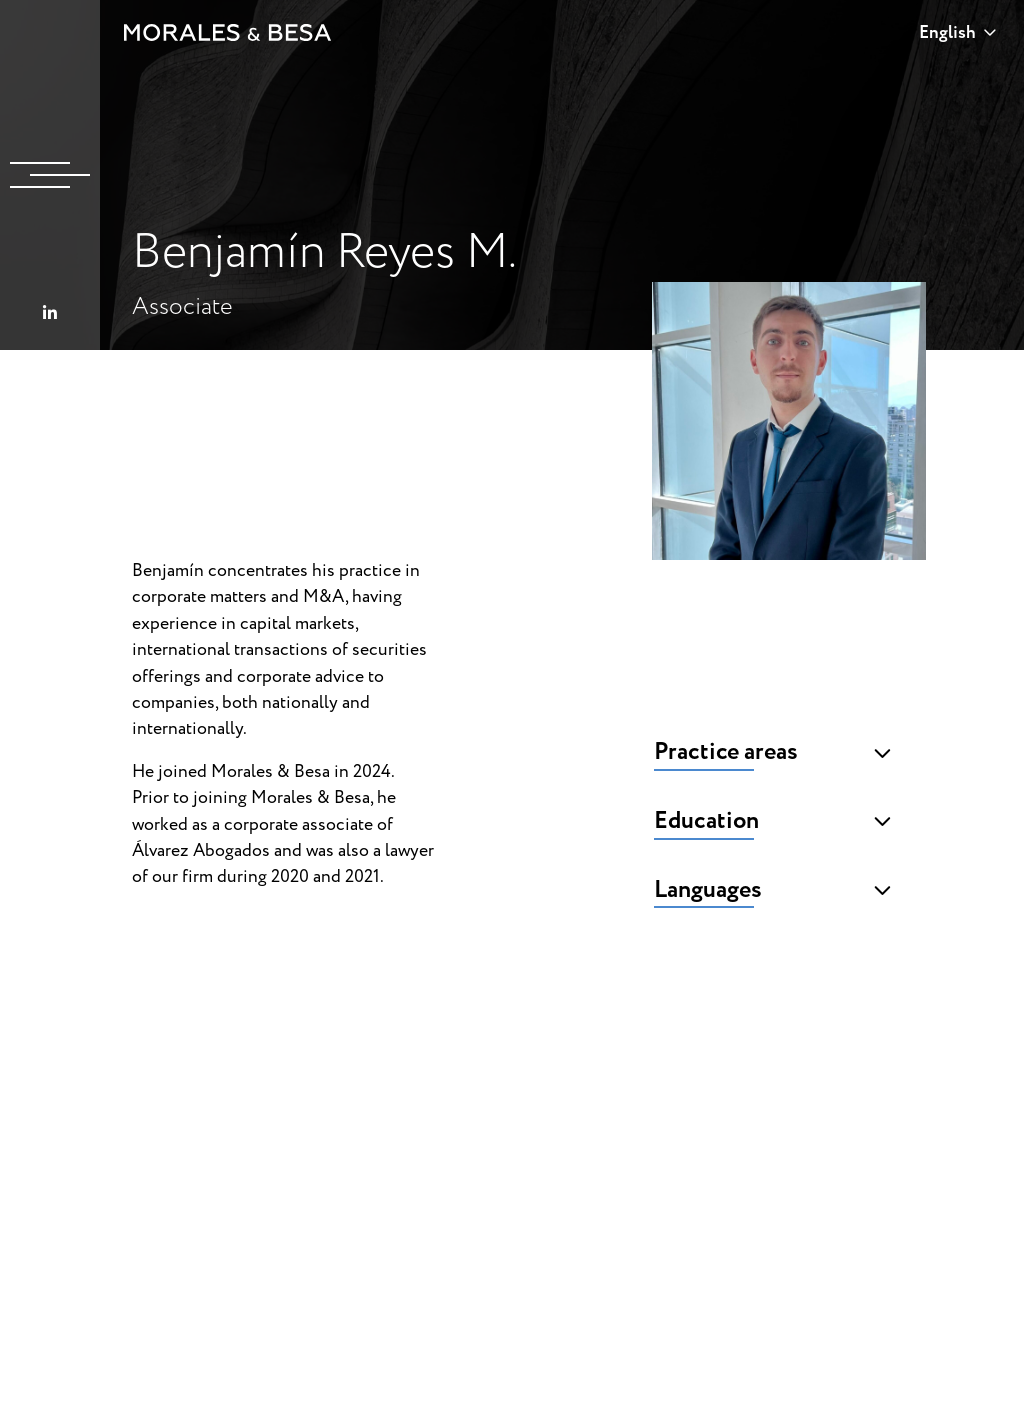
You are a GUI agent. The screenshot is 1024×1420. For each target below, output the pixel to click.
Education (773, 821)
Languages (773, 890)
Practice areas (773, 752)
